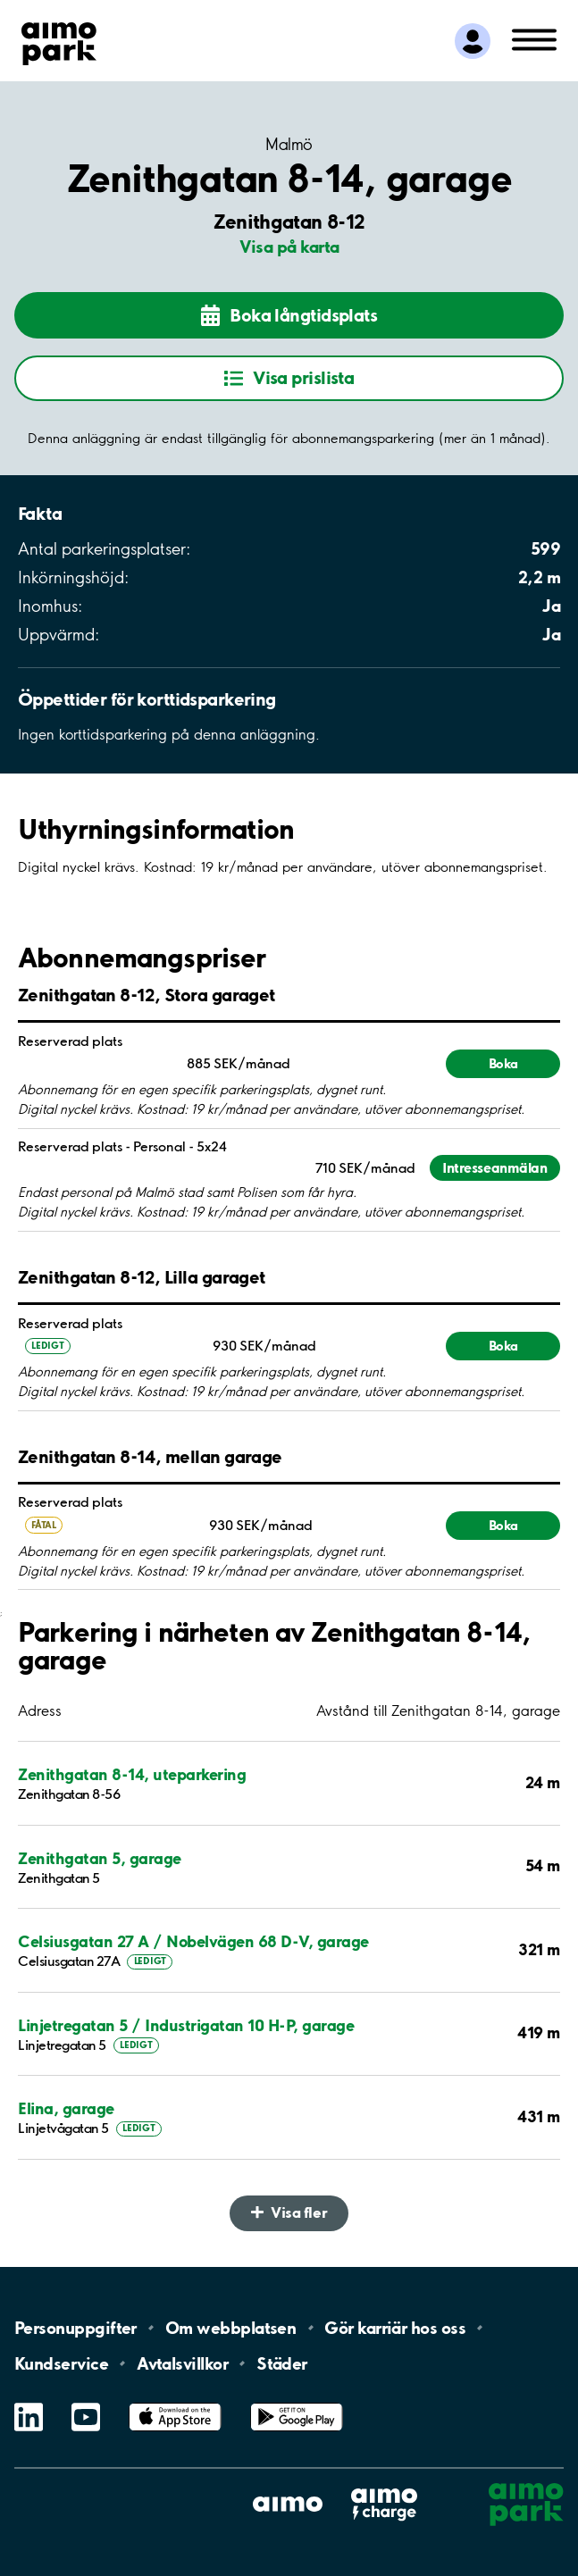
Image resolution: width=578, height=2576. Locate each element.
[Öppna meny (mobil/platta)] (534, 38)
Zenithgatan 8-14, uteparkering (132, 1774)
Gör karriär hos (394, 2327)
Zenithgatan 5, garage (99, 1858)
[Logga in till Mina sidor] (472, 41)
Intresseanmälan (494, 1167)
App (175, 2403)
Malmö (288, 145)
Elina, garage (66, 2108)
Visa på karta (289, 246)
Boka (503, 1063)
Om (230, 2327)
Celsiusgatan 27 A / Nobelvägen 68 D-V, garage (193, 1941)
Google (296, 2403)
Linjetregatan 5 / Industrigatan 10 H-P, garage (186, 2025)
